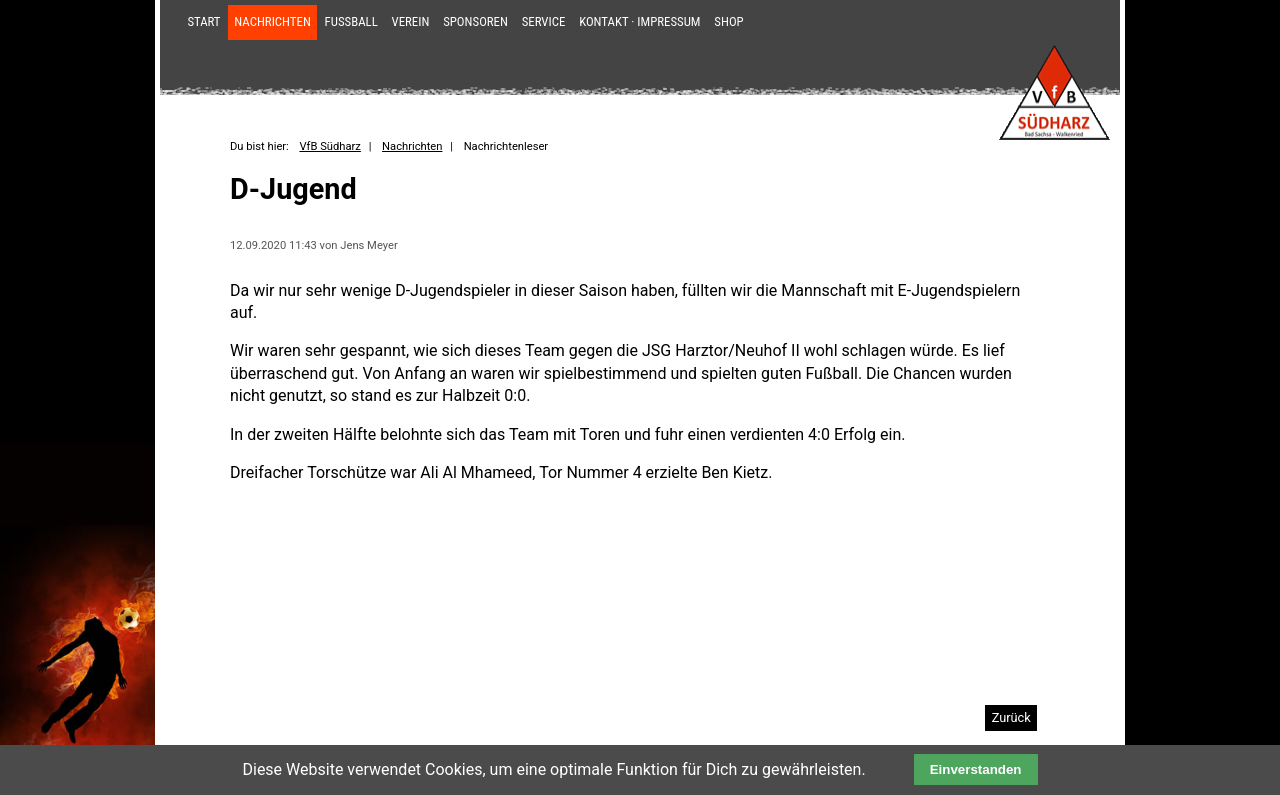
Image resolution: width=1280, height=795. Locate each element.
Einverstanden (976, 769)
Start (203, 21)
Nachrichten (272, 21)
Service (544, 21)
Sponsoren (475, 21)
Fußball (351, 21)
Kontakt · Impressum (639, 21)
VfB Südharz (329, 146)
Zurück (1011, 717)
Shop (728, 21)
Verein (411, 21)
